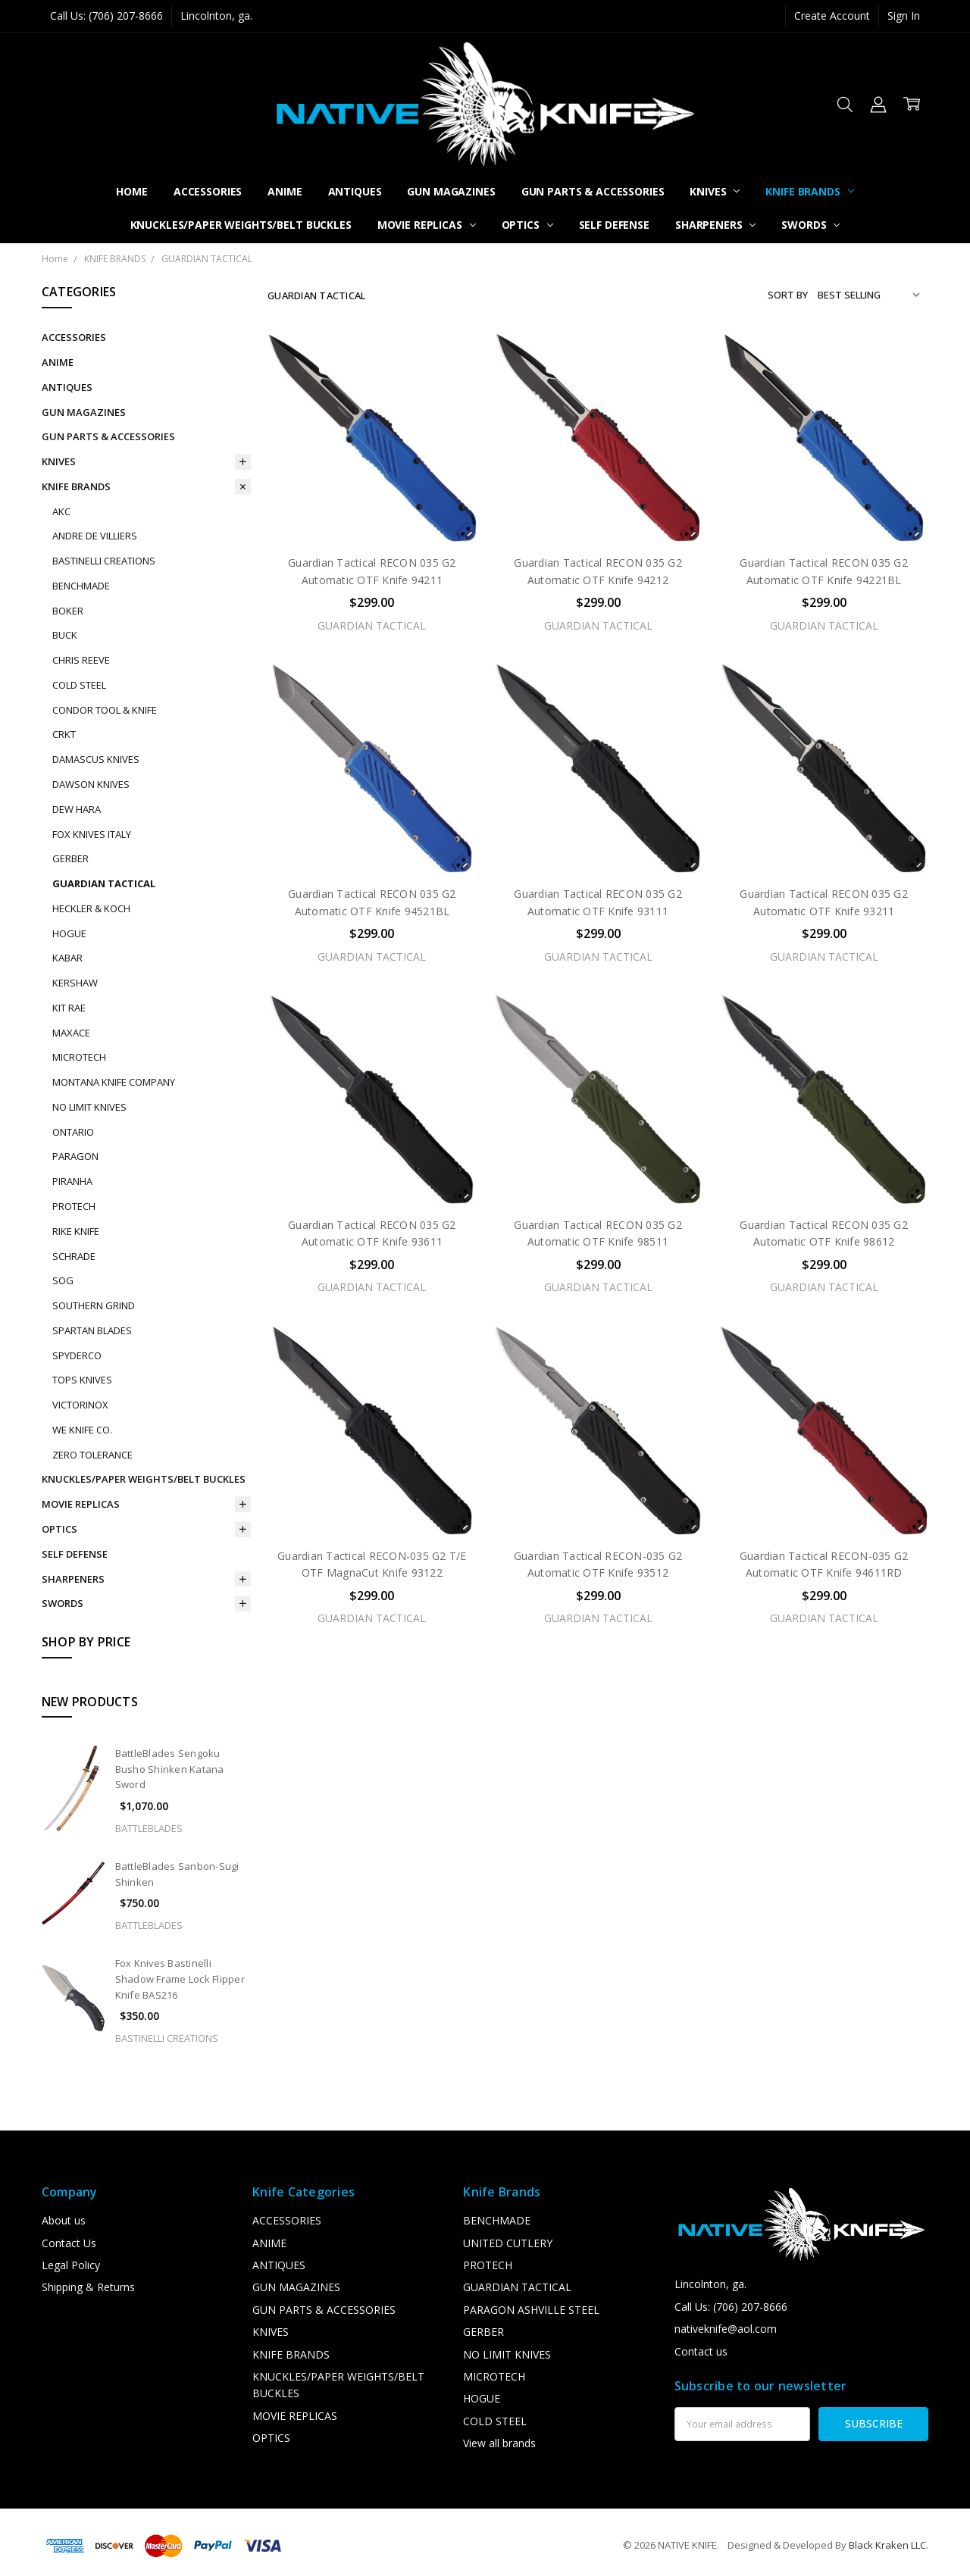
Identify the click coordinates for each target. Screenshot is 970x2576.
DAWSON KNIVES (91, 784)
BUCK (64, 635)
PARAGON (75, 1156)
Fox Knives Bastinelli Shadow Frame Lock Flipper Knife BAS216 (180, 1979)
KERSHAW (75, 982)
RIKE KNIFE (75, 1231)
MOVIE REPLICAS (426, 224)
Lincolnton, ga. (216, 15)
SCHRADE (73, 1256)
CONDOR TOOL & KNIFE (104, 710)
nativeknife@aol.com (725, 2328)
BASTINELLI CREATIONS (103, 560)
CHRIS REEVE (81, 660)
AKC (61, 511)
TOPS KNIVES (82, 1379)
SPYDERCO (77, 1355)
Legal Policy (71, 2265)
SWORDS (810, 224)
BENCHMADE (81, 585)
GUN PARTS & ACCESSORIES (593, 191)
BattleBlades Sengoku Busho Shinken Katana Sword (169, 1769)
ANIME (285, 191)
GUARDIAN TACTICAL (103, 883)
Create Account (832, 15)
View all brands (499, 2443)
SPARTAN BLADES (92, 1330)
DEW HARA (76, 809)
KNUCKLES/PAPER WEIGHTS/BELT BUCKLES (241, 224)
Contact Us (69, 2243)
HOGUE (69, 933)
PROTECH (73, 1206)
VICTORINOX (80, 1404)
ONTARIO (73, 1132)
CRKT (64, 734)
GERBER (70, 858)
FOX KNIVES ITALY (91, 834)
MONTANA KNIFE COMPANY (113, 1082)
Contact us (701, 2351)
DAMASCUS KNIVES (95, 759)
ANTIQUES (355, 191)
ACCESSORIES (208, 191)
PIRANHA (72, 1181)
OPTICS (527, 224)
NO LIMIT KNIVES (89, 1107)
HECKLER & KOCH (91, 908)
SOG (63, 1280)
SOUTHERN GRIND (93, 1305)
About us (64, 2220)
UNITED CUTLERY (507, 2243)
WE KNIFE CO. (82, 1429)
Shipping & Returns (88, 2287)
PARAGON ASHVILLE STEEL (531, 2309)
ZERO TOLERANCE (92, 1455)
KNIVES (715, 191)
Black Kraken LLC (887, 2545)
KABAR (67, 957)
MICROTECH (79, 1057)
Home (131, 191)
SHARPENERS (715, 224)
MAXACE (71, 1032)
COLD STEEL (79, 685)
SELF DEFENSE (614, 224)
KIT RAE (69, 1007)
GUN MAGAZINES (451, 191)
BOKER (67, 610)
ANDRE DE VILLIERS (94, 535)
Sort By (788, 295)
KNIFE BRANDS (809, 191)
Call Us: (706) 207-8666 (106, 15)
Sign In (903, 15)
